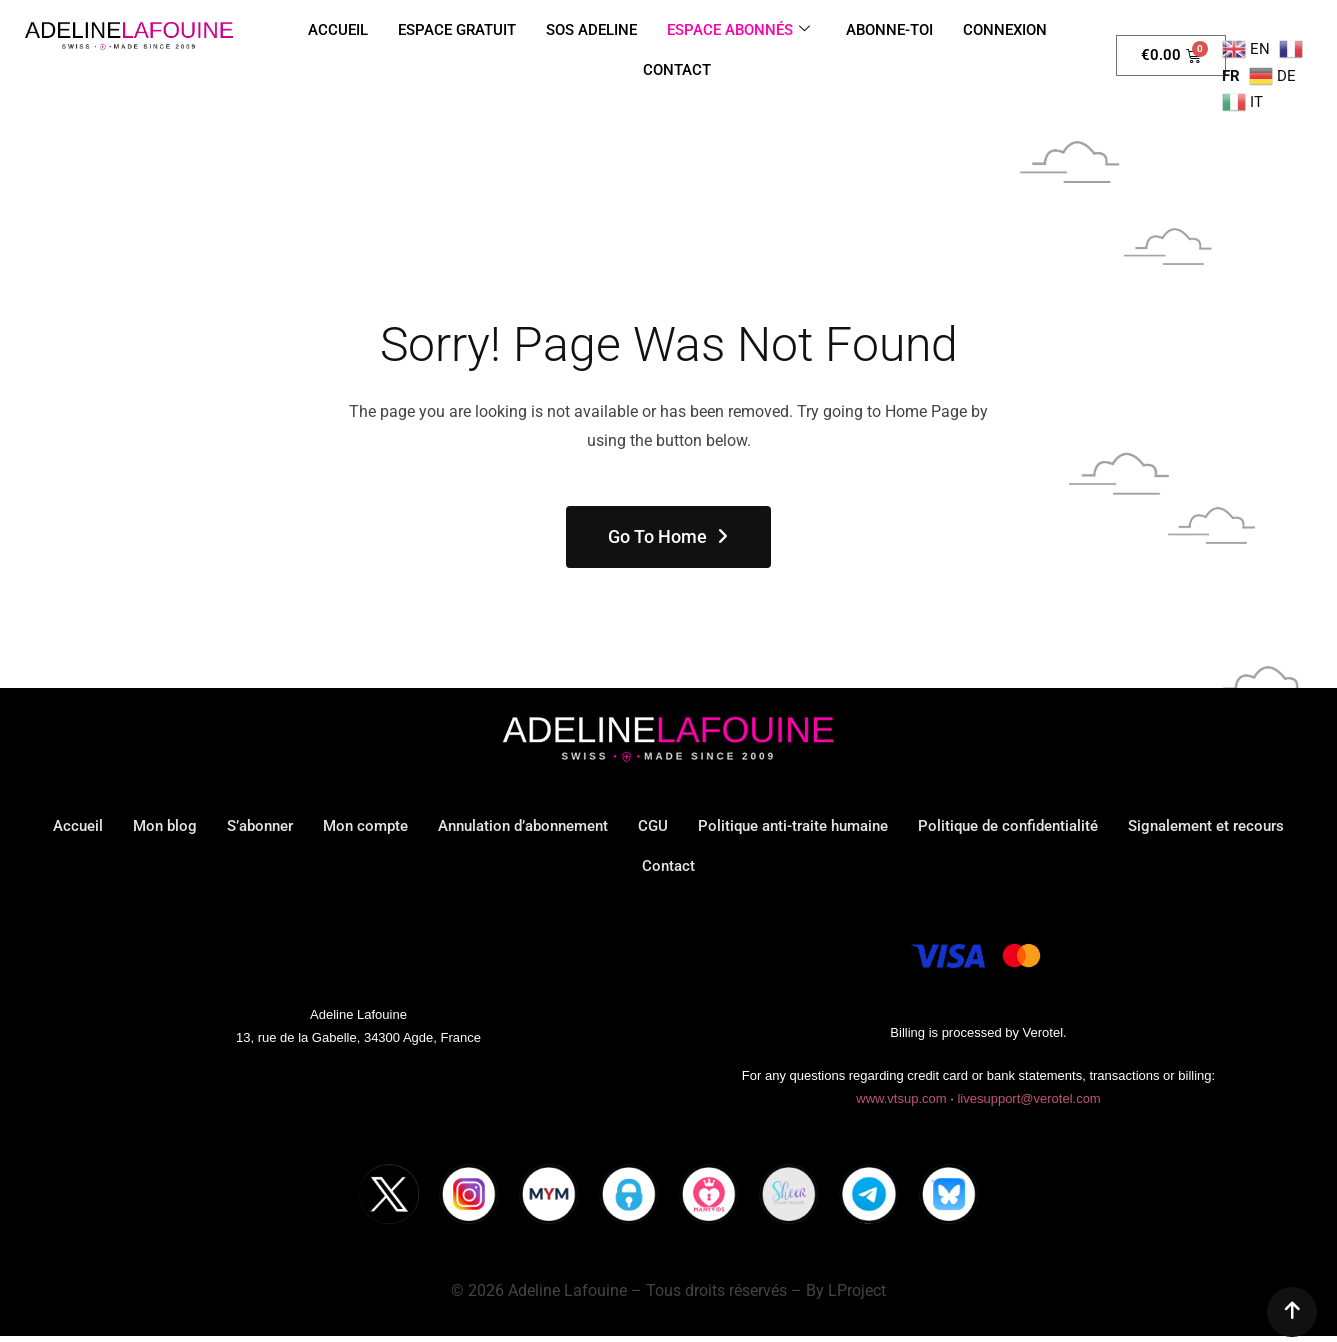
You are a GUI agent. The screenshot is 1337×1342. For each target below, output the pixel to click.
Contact (668, 866)
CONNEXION (1005, 30)
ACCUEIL (338, 30)
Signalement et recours (1206, 826)
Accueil (78, 826)
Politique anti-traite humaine (793, 826)
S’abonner (260, 826)
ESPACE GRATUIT (457, 30)
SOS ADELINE (591, 30)
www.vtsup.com (901, 1098)
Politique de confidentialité (1008, 826)
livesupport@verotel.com (1028, 1098)
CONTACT (677, 70)
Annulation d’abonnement (523, 826)
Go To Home (669, 536)
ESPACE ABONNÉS (738, 30)
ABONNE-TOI (889, 30)
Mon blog (165, 826)
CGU (653, 826)
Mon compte (365, 826)
